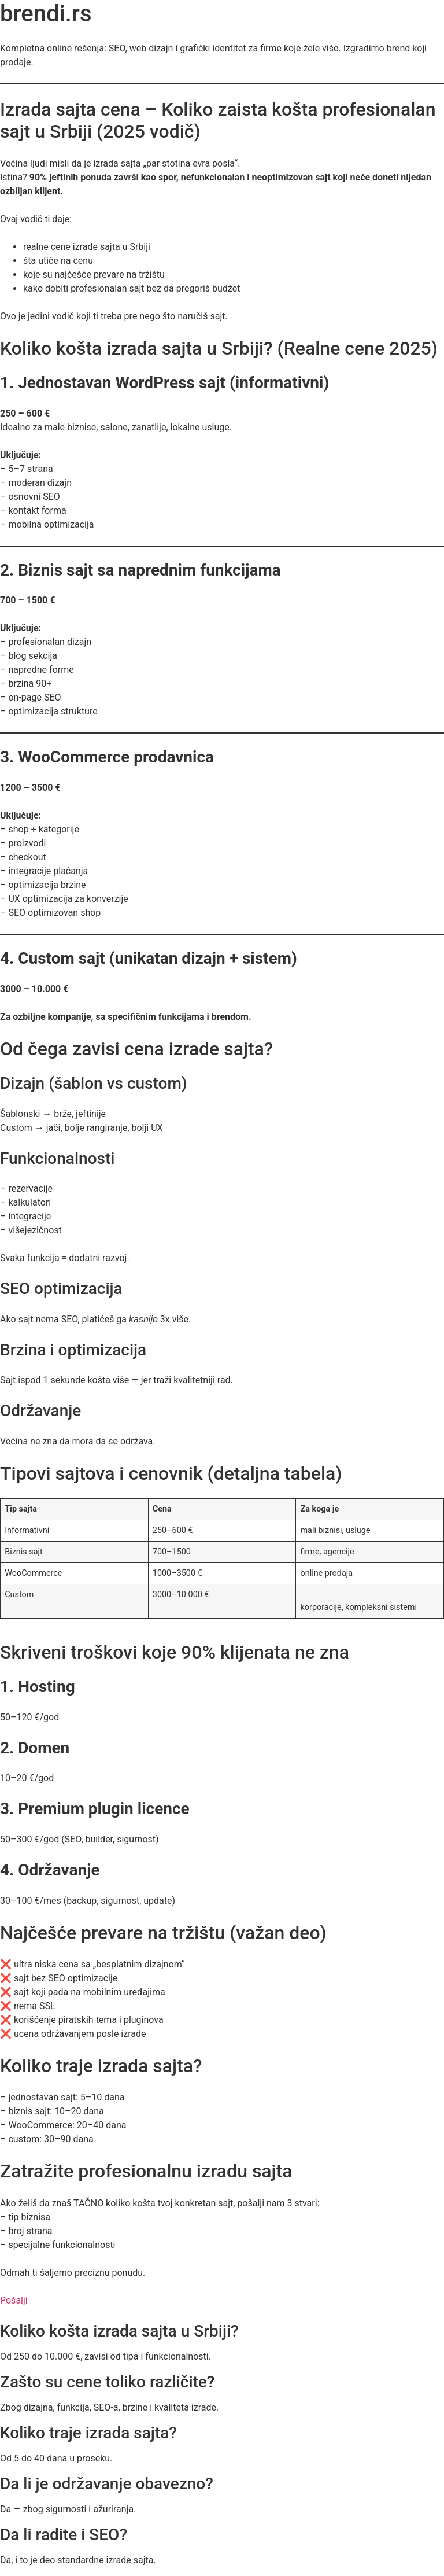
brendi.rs (46, 13)
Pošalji (14, 2300)
